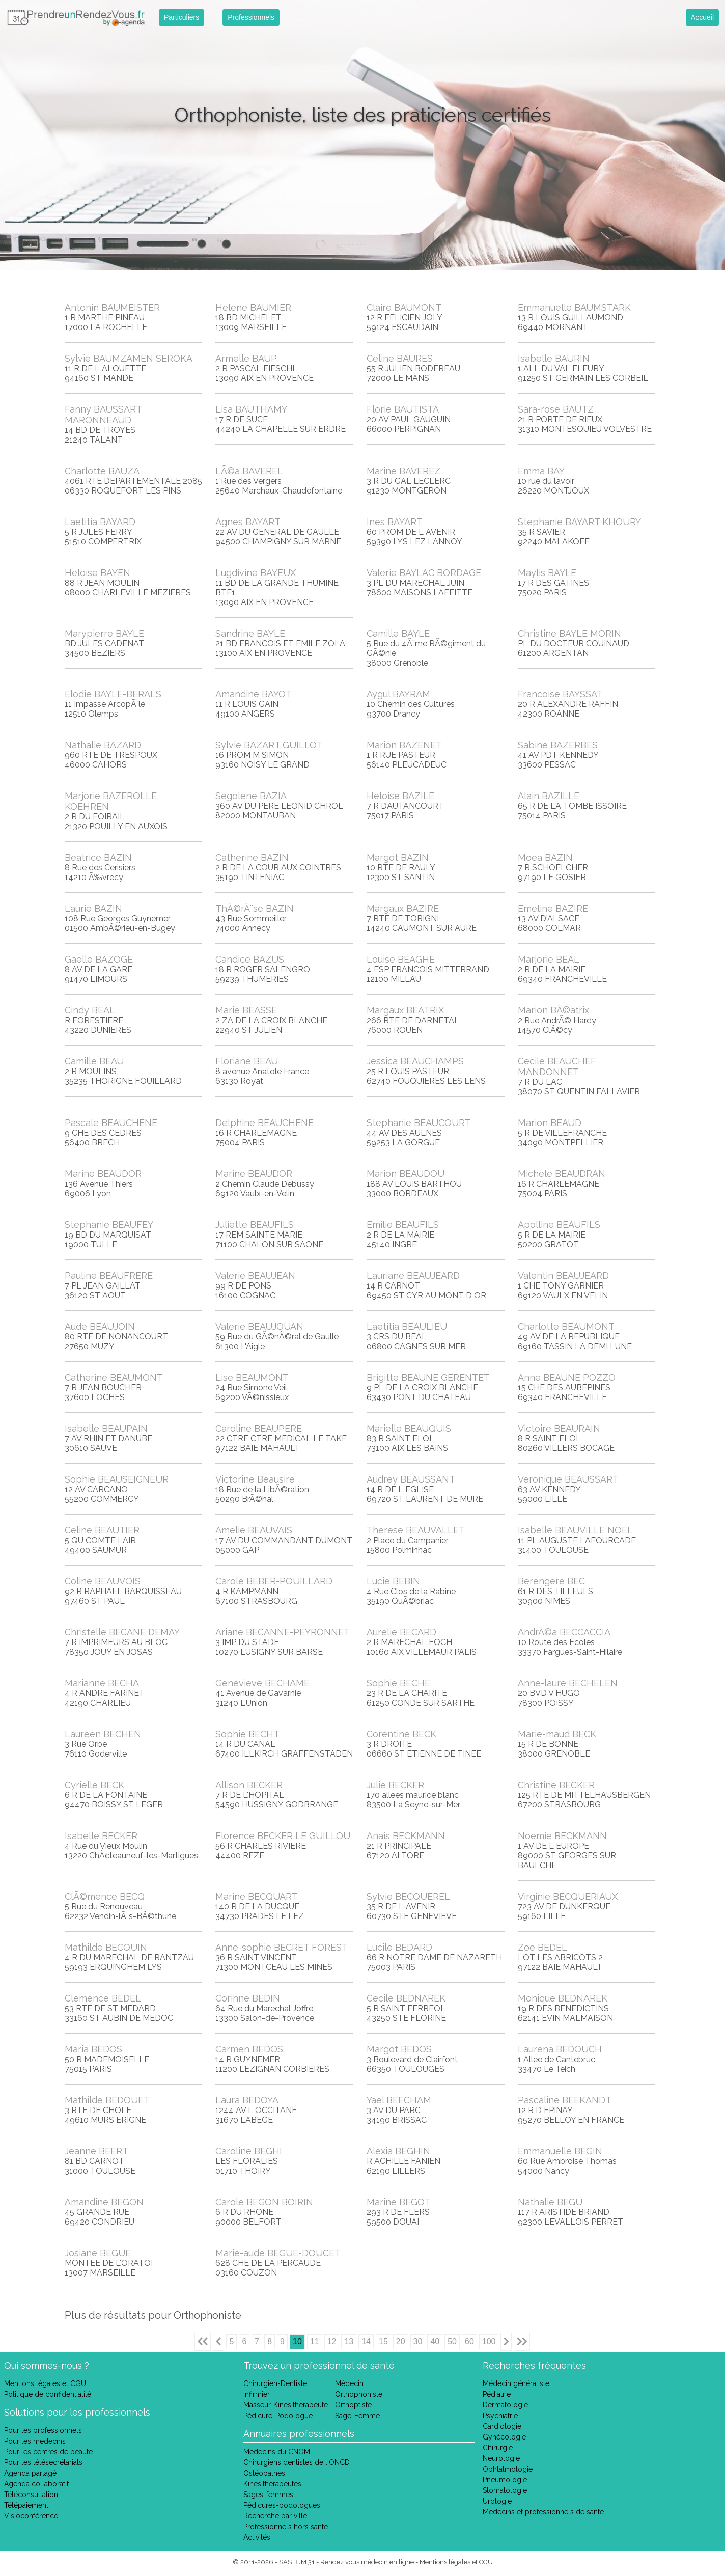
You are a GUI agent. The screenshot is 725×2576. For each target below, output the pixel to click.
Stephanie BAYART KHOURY (579, 521)
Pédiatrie (497, 2394)
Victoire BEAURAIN (559, 1428)
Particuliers (181, 17)
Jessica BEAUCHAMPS (415, 1061)
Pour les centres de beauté (48, 2452)
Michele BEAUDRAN (561, 1173)
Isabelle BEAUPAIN (106, 1428)
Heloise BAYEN (97, 572)
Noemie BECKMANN (562, 1835)
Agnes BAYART (248, 521)
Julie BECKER (395, 1784)
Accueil (702, 17)
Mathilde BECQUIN (106, 1947)
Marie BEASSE (246, 1010)
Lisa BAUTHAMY (251, 409)
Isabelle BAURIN (554, 358)
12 (332, 2341)
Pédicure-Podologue (278, 2415)
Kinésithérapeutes (272, 2484)
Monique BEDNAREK (562, 1998)
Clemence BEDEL (103, 1998)
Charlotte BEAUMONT (566, 1326)
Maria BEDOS (93, 2049)
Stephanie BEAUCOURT (419, 1122)
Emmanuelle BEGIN (560, 2151)
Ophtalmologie (508, 2469)
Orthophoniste (358, 2394)
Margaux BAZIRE (403, 908)
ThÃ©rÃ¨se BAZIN (254, 908)
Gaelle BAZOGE (99, 959)
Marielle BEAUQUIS (409, 1428)
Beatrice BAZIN (98, 857)
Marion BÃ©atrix (553, 1010)
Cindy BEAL (90, 1010)
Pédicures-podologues (281, 2505)
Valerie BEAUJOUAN (259, 1326)
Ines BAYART (395, 521)
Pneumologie (505, 2480)
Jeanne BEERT (96, 2151)
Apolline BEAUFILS (559, 1224)
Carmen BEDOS (249, 2049)
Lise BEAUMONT (252, 1377)
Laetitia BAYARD (100, 521)
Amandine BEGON (104, 2202)
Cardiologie (502, 2426)
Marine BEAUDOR (103, 1173)
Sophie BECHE (398, 1683)
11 (314, 2341)
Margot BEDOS (399, 2049)
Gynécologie (504, 2437)
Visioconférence (31, 2516)
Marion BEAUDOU (405, 1173)
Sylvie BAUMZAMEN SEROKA (128, 358)
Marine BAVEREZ (403, 470)
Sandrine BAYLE (250, 633)
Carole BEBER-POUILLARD (273, 1581)
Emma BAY (541, 470)
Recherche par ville (275, 2516)
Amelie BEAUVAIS (253, 1530)
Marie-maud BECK (557, 1734)
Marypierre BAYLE (104, 633)
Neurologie (501, 2458)
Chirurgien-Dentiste (275, 2383)
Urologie (497, 2501)
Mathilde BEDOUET (107, 2100)
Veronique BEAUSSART (568, 1479)
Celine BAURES (400, 358)
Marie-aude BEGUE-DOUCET (278, 2253)
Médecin (349, 2383)
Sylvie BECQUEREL (408, 1896)
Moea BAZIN (545, 857)
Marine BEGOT (399, 2202)
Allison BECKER (249, 1784)
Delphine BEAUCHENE (264, 1122)
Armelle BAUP (246, 358)
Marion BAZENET (404, 744)
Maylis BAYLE (547, 572)
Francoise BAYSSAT (560, 694)
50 (452, 2341)
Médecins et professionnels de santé (543, 2512)
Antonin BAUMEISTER (112, 307)
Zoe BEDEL (542, 1947)
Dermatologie (505, 2405)
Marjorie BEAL (548, 959)
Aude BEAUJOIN (100, 1326)
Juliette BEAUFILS (254, 1224)
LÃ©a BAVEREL (249, 470)
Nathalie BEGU (550, 2202)
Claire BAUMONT (404, 307)
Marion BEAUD (549, 1122)
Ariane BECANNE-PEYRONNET (282, 1632)
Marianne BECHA (102, 1683)
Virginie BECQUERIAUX (568, 1896)
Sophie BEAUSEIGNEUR (117, 1479)
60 (469, 2341)
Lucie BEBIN (393, 1581)
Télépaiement (26, 2505)
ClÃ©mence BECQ (105, 1896)
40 (434, 2341)
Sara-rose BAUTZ (556, 409)
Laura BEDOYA (246, 2100)
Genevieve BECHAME (262, 1683)
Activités (256, 2537)
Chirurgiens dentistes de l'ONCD (296, 2462)
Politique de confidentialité (47, 2394)
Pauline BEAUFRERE (109, 1275)
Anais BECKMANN (406, 1835)
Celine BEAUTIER (102, 1530)
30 (418, 2341)
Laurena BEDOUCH (560, 2049)
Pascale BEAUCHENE (111, 1122)
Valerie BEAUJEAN (255, 1275)
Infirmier (256, 2394)
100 (489, 2341)
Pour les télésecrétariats (43, 2462)
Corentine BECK (401, 1734)
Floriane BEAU (246, 1061)
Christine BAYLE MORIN (569, 633)
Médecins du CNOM (276, 2452)
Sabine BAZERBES (558, 744)
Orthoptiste (353, 2405)
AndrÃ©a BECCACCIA (564, 1632)
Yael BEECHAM (399, 2100)
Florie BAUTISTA (403, 409)
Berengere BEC (551, 1581)
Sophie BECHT (247, 1734)
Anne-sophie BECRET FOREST (281, 1947)
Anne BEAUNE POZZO (567, 1377)
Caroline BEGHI (248, 2151)
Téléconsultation (31, 2494)
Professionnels (251, 17)
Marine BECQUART (256, 1896)
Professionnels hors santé (285, 2527)
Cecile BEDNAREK (406, 1998)
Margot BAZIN (398, 857)
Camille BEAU (94, 1061)
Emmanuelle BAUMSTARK (574, 307)
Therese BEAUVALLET (416, 1530)
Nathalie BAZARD (103, 744)
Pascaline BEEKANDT (564, 2100)
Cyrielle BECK (94, 1784)
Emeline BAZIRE (553, 908)
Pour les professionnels (43, 2430)
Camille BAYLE (398, 633)
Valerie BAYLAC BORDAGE (424, 572)
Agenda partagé (30, 2473)
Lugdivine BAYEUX (255, 572)
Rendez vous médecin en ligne (367, 2562)
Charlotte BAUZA (102, 470)
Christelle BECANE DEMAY (122, 1632)
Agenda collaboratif (36, 2484)
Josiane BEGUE (98, 2253)
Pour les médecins (35, 2441)
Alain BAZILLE (548, 795)
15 (383, 2341)
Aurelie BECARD (401, 1632)
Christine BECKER (556, 1784)
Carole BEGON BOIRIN (264, 2202)
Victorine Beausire (255, 1479)
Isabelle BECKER (101, 1835)
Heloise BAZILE (400, 795)
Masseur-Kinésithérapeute (285, 2405)
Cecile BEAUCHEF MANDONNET (557, 1066)
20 (400, 2341)
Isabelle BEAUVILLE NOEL (575, 1530)
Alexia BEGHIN (398, 2151)
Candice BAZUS (249, 959)
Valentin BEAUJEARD (563, 1275)
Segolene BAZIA (251, 795)
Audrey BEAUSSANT (411, 1479)
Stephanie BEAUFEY (109, 1224)
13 (348, 2341)
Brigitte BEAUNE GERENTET (428, 1377)
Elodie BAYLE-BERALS (113, 694)
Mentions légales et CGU (45, 2383)
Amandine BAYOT (253, 694)
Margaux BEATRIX (405, 1010)
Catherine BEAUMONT (114, 1377)
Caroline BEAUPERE (258, 1428)
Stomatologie (505, 2490)
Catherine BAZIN (252, 857)
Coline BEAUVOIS (103, 1581)
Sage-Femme (357, 2415)
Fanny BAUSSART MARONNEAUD (103, 414)
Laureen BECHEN (103, 1734)
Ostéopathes (264, 2473)
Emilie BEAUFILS (403, 1224)
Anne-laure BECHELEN (568, 1683)
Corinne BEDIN (247, 1998)
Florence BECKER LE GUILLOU (282, 1835)
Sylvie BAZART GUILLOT (269, 744)
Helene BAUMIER (253, 307)
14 (366, 2341)
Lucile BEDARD (399, 1947)
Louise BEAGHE (401, 959)
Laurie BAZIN (93, 908)
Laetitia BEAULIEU (407, 1326)
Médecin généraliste (516, 2383)
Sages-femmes (268, 2494)
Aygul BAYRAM (398, 694)
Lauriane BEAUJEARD (413, 1275)
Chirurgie (498, 2448)
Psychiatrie (500, 2415)
